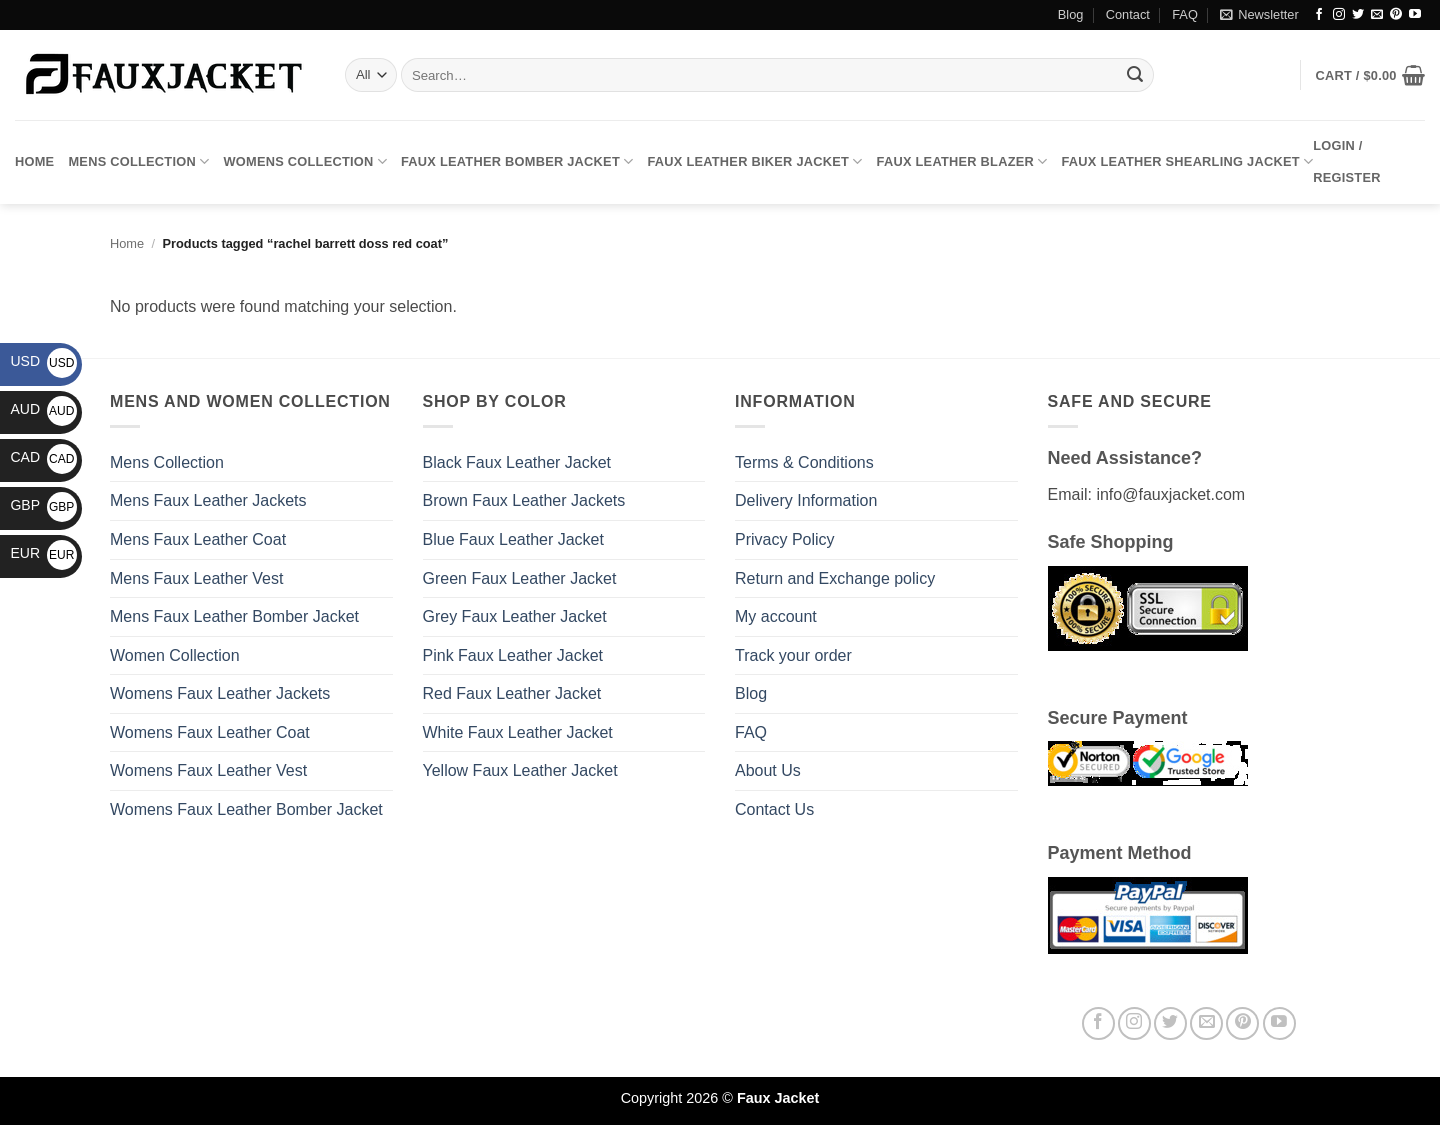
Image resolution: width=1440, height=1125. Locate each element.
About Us (768, 770)
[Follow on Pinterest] (1396, 15)
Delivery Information (806, 500)
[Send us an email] (1377, 15)
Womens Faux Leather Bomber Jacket (246, 809)
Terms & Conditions (804, 462)
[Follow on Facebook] (1319, 15)
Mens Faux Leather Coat (198, 539)
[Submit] (1135, 75)
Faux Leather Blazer (962, 161)
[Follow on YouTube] (1415, 15)
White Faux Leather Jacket (518, 732)
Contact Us (774, 809)
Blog (1071, 14)
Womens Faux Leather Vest (208, 770)
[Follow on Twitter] (1358, 15)
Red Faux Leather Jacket (512, 693)
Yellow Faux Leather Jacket (520, 770)
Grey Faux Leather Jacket (515, 616)
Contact (1128, 14)
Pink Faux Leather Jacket (513, 655)
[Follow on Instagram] (1339, 15)
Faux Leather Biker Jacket (754, 161)
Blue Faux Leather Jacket (513, 539)
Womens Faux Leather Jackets (220, 693)
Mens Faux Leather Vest (196, 578)
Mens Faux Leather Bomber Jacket (234, 616)
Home (34, 161)
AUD (43, 409)
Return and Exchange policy (835, 578)
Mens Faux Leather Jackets (208, 500)
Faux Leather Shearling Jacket (1188, 161)
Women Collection (175, 655)
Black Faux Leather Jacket (517, 462)
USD (43, 361)
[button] (1259, 15)
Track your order (793, 655)
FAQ (1185, 14)
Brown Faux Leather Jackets (524, 500)
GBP (43, 505)
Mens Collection (138, 161)
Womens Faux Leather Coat (210, 732)
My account (776, 616)
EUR (43, 553)
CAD (43, 457)
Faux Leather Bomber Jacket (517, 161)
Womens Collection (305, 161)
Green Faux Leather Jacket (520, 578)
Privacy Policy (785, 539)
